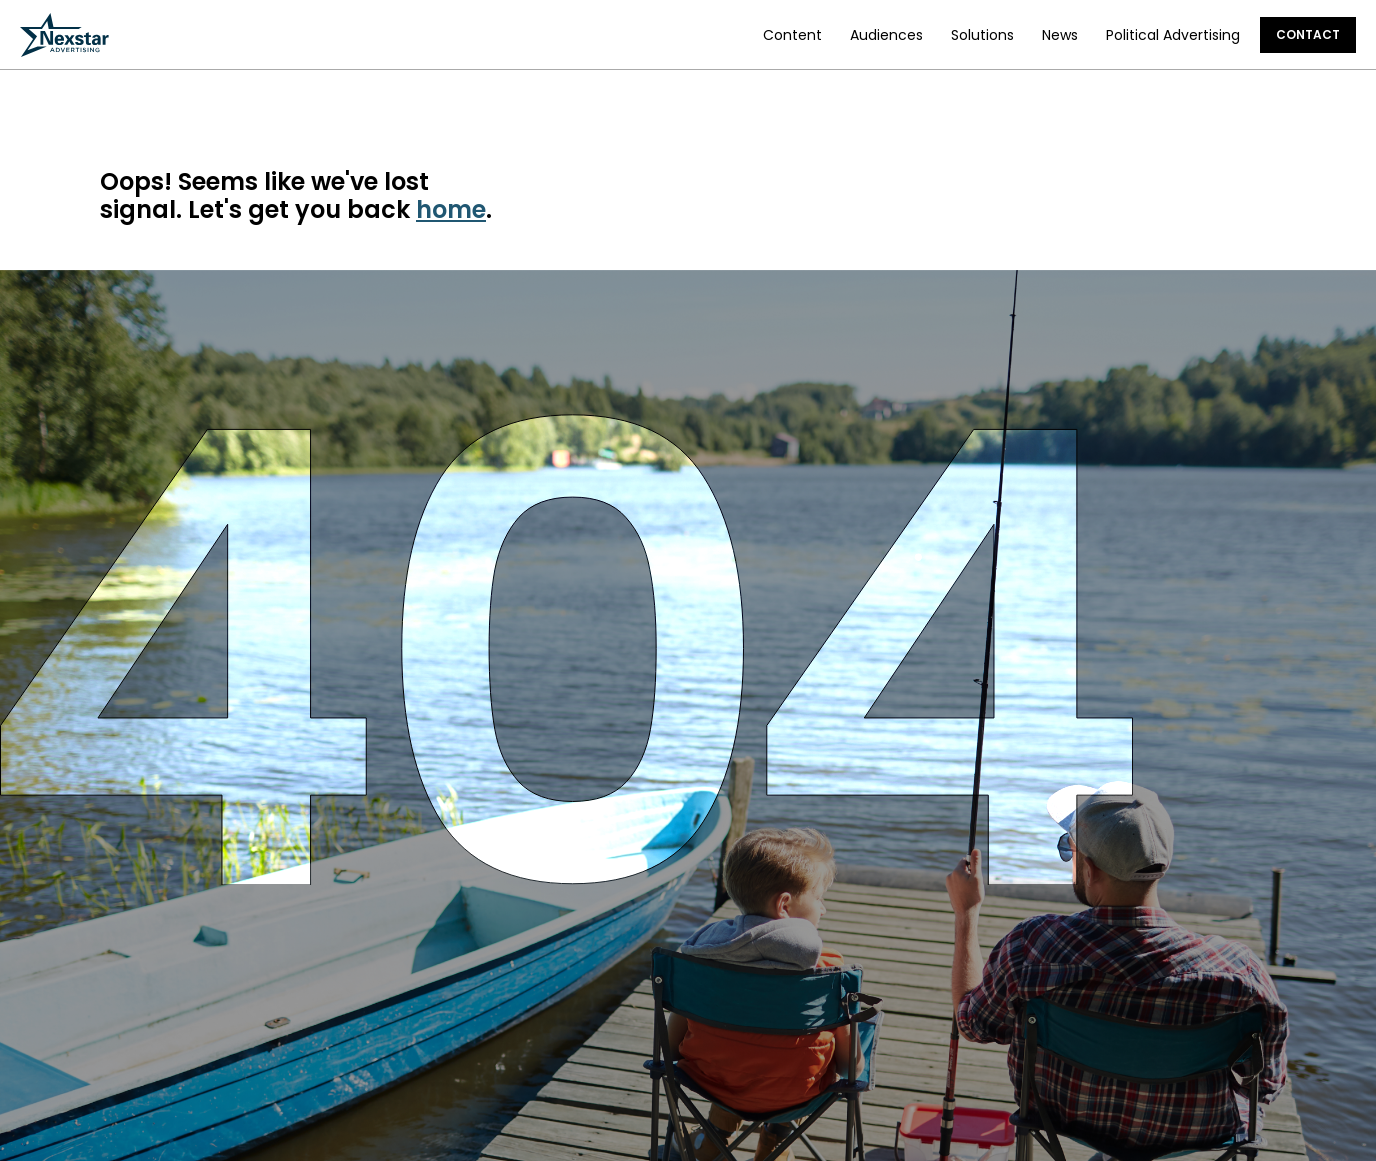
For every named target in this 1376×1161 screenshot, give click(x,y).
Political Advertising (1173, 35)
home (451, 209)
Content (792, 35)
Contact (1308, 34)
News (1060, 35)
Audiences (886, 35)
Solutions (982, 35)
